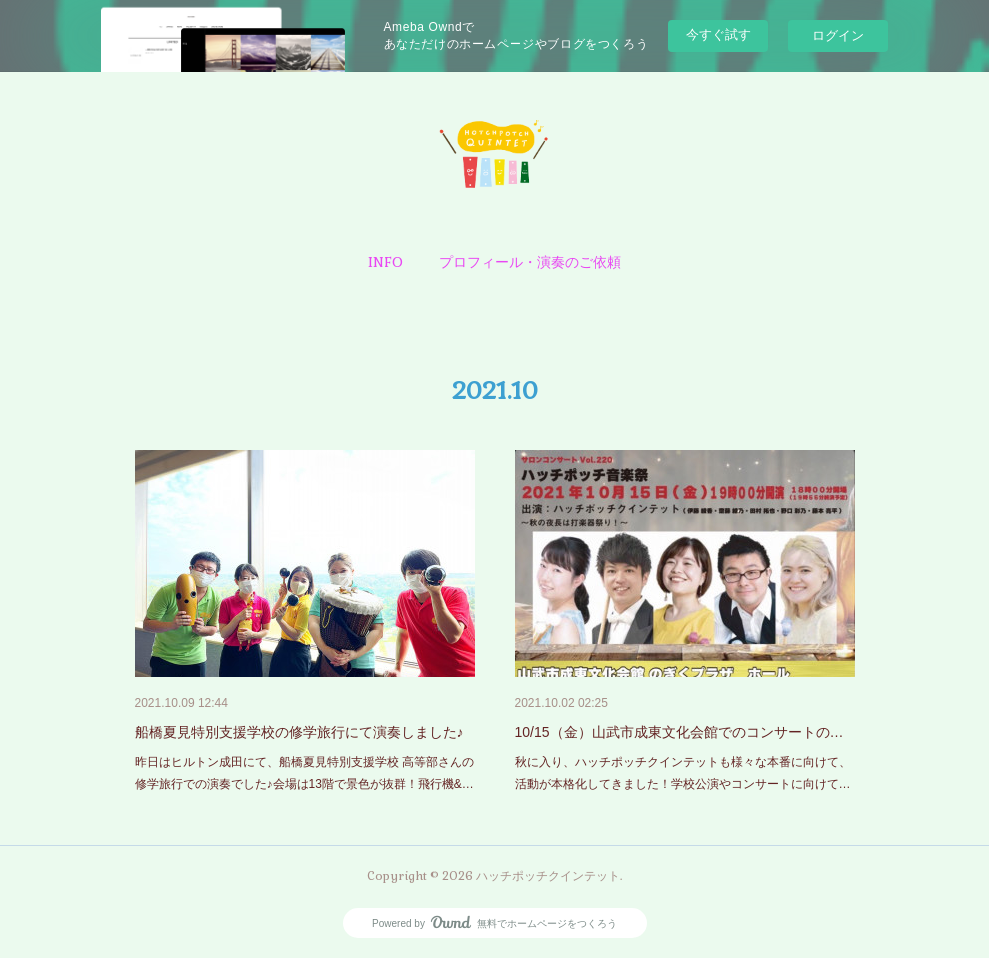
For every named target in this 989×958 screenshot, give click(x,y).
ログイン (838, 35)
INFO (385, 262)
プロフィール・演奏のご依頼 (530, 262)
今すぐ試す (718, 34)
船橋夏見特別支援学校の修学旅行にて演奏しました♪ (299, 732)
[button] (385, 262)
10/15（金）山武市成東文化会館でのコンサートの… (679, 732)
